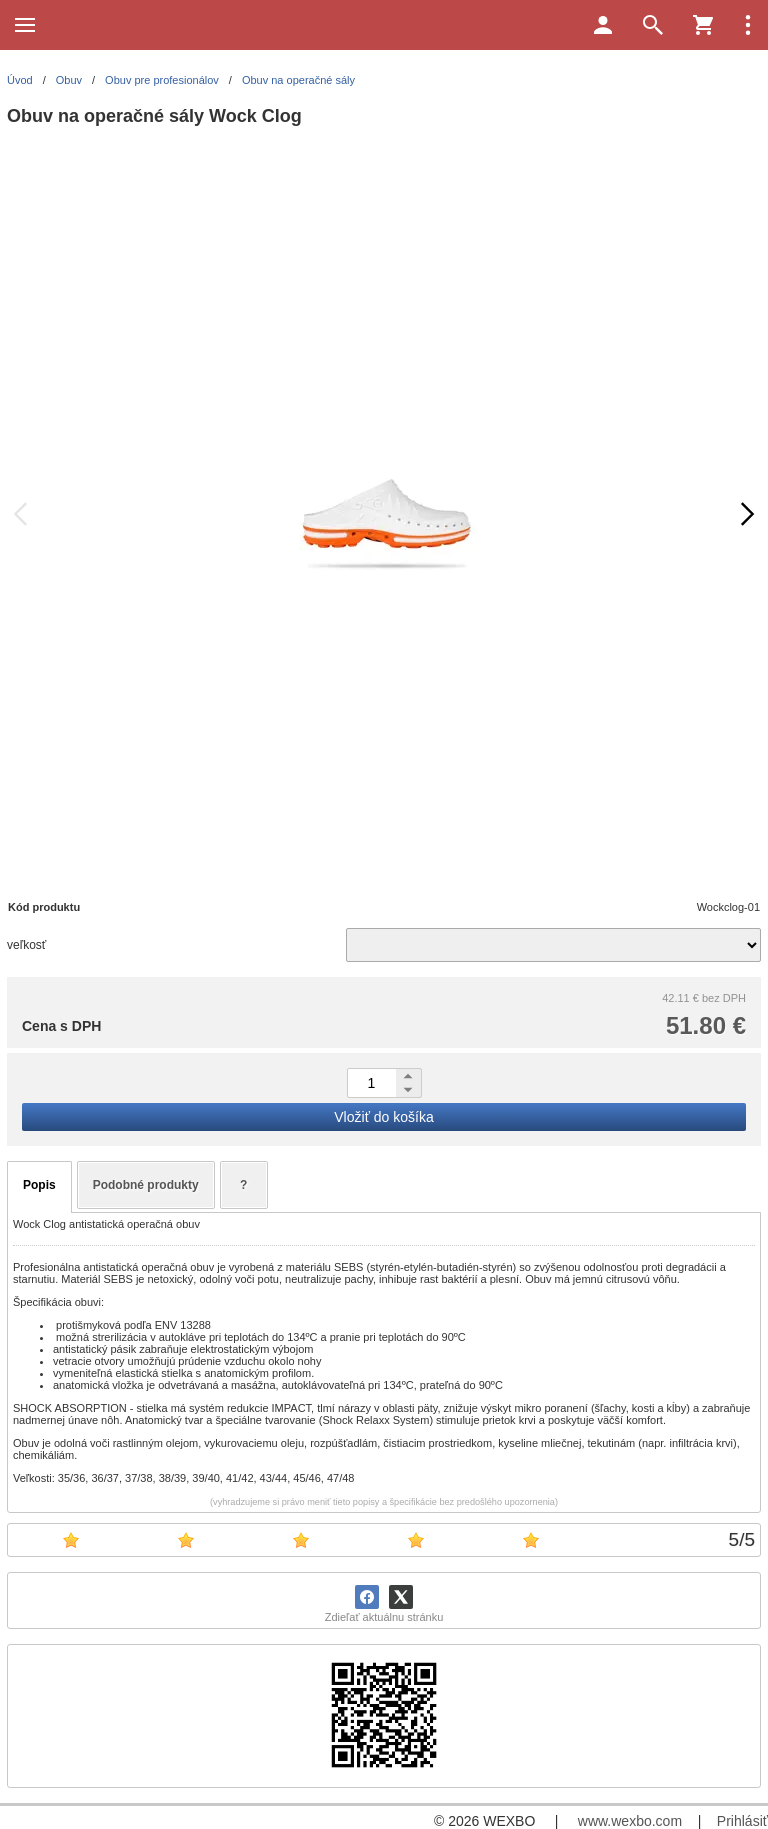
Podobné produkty (146, 1185)
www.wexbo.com (630, 1821)
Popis (39, 1185)
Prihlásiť (742, 1821)
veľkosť (26, 945)
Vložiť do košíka (383, 1117)
